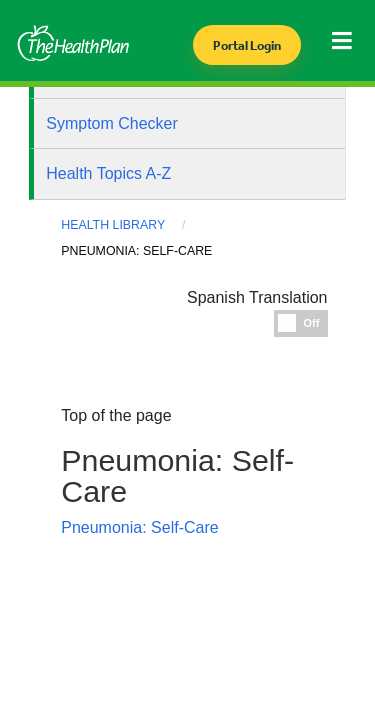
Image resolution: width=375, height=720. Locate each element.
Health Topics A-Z (108, 173)
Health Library (113, 225)
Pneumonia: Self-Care (139, 527)
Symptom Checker (112, 123)
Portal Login (247, 45)
